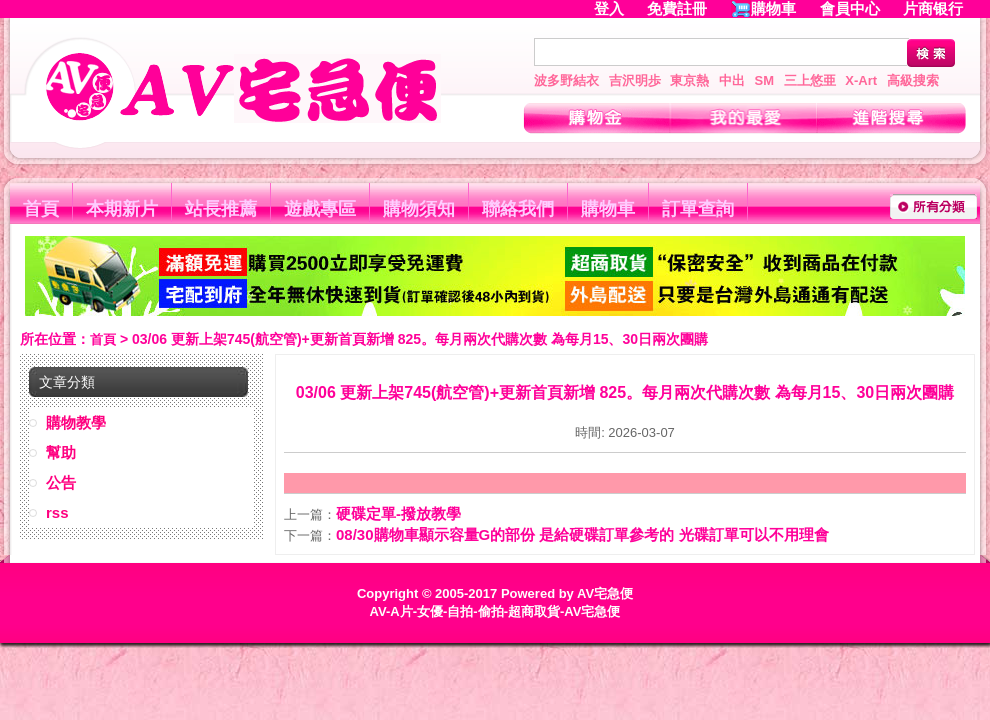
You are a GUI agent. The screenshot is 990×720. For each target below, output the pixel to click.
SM (765, 80)
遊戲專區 (320, 209)
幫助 (61, 452)
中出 (732, 80)
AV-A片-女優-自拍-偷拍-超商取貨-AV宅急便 (495, 611)
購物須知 (419, 209)
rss (57, 512)
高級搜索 (913, 80)
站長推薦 (221, 209)
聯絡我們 (518, 209)
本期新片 (122, 209)
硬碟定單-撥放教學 (398, 513)
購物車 (773, 8)
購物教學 (76, 422)
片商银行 (941, 8)
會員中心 (850, 8)
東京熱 (689, 80)
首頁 (41, 209)
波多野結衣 (566, 80)
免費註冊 (677, 8)
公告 (61, 482)
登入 (609, 8)
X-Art (861, 80)
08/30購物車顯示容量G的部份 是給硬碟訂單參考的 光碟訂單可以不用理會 (582, 534)
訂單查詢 (698, 209)
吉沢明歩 (635, 80)
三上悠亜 (810, 80)
